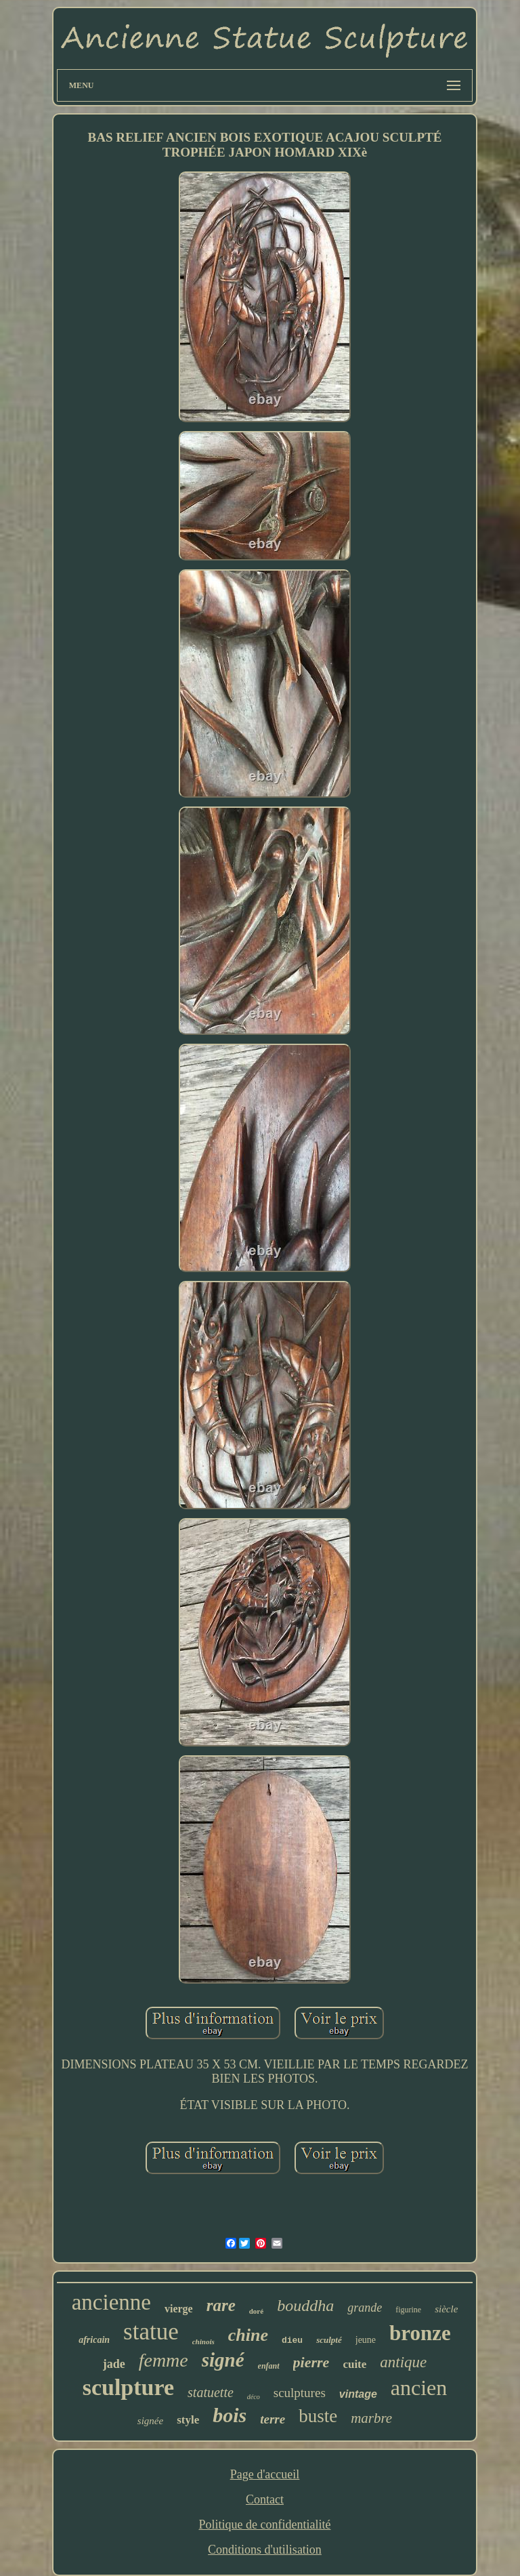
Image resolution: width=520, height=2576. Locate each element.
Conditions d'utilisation (265, 2549)
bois (229, 2415)
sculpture (128, 2387)
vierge (179, 2308)
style (188, 2419)
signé (223, 2360)
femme (163, 2360)
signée (150, 2420)
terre (272, 2419)
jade (114, 2364)
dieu (292, 2340)
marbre (371, 2418)
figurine (408, 2309)
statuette (211, 2392)
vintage (358, 2394)
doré (256, 2311)
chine (248, 2335)
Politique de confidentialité (265, 2524)
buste (318, 2416)
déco (253, 2396)
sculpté (329, 2340)
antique (403, 2362)
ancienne (111, 2302)
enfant (269, 2366)
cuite (354, 2364)
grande (364, 2307)
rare (221, 2305)
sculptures (300, 2393)
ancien (419, 2387)
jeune (365, 2340)
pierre (311, 2362)
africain (94, 2340)
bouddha (305, 2305)
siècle (446, 2309)
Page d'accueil (265, 2474)
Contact (265, 2499)
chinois (203, 2341)
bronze (420, 2333)
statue (151, 2331)
